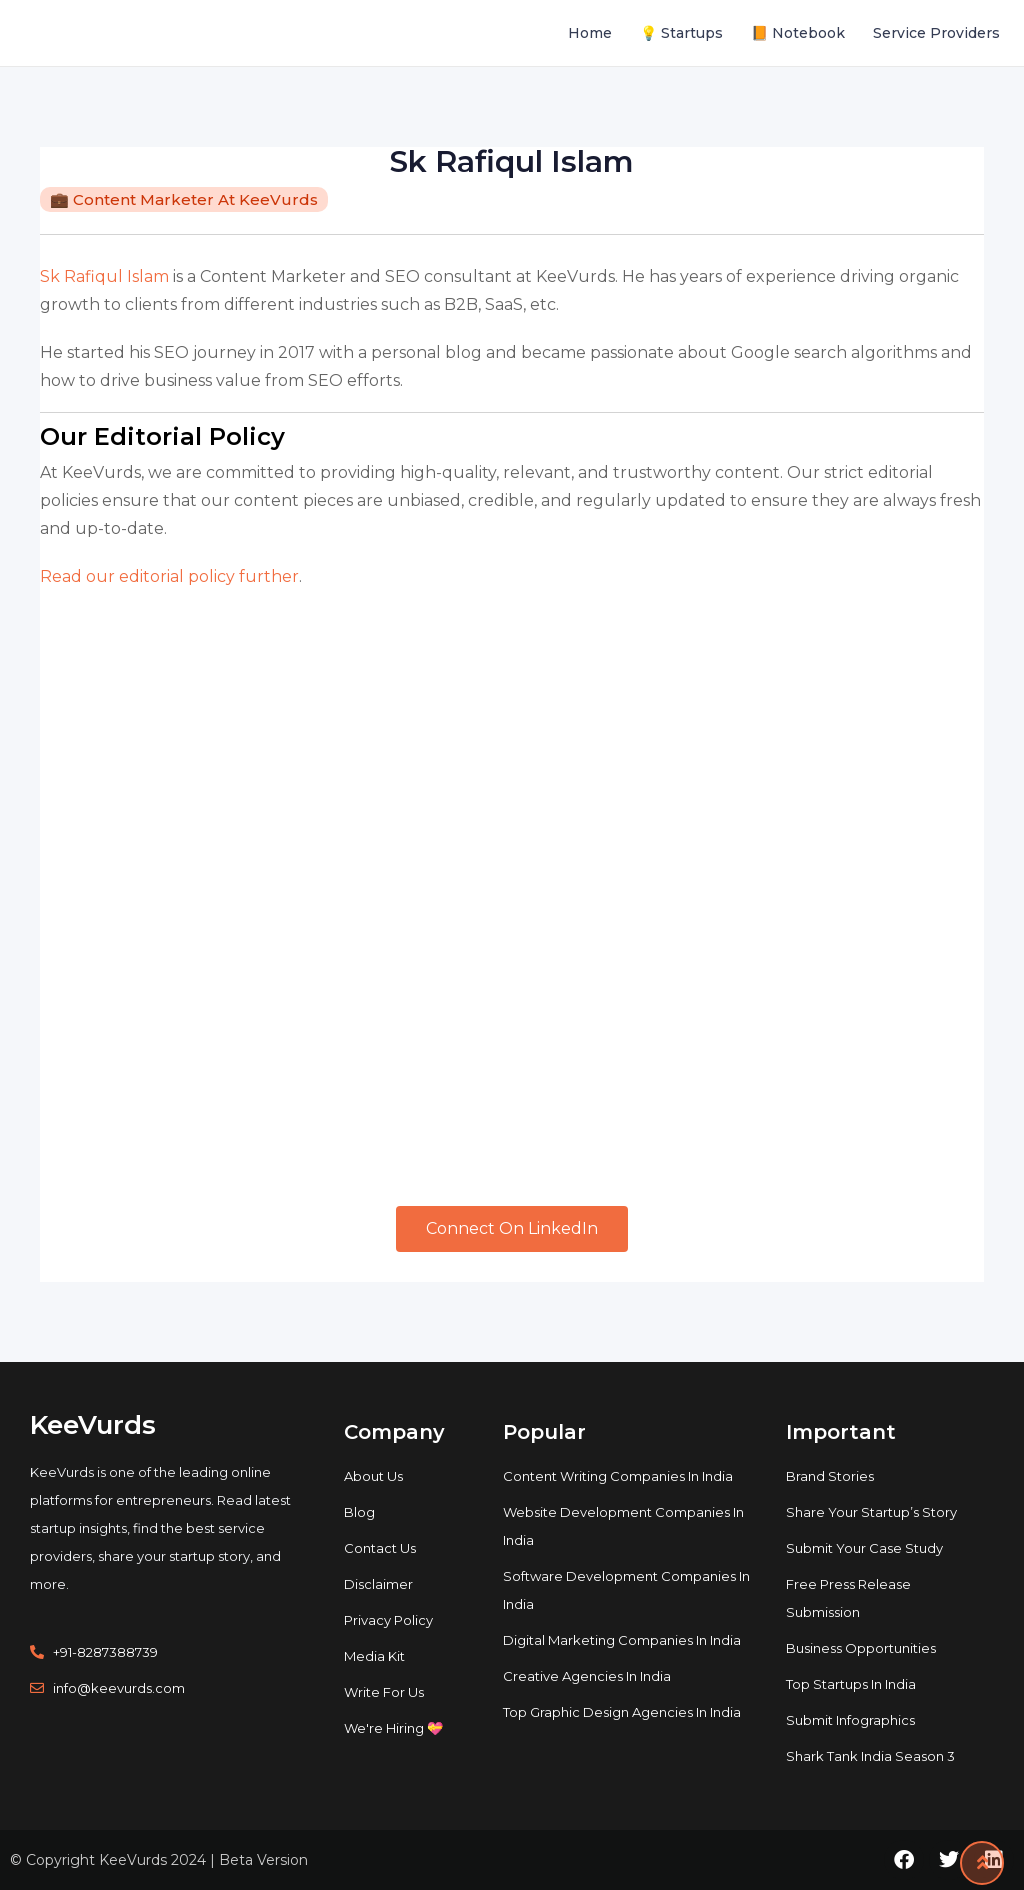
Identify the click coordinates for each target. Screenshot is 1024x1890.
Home (590, 33)
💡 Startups (681, 33)
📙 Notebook (798, 33)
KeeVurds (93, 1425)
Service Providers (936, 33)
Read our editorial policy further (169, 576)
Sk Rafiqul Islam (104, 276)
